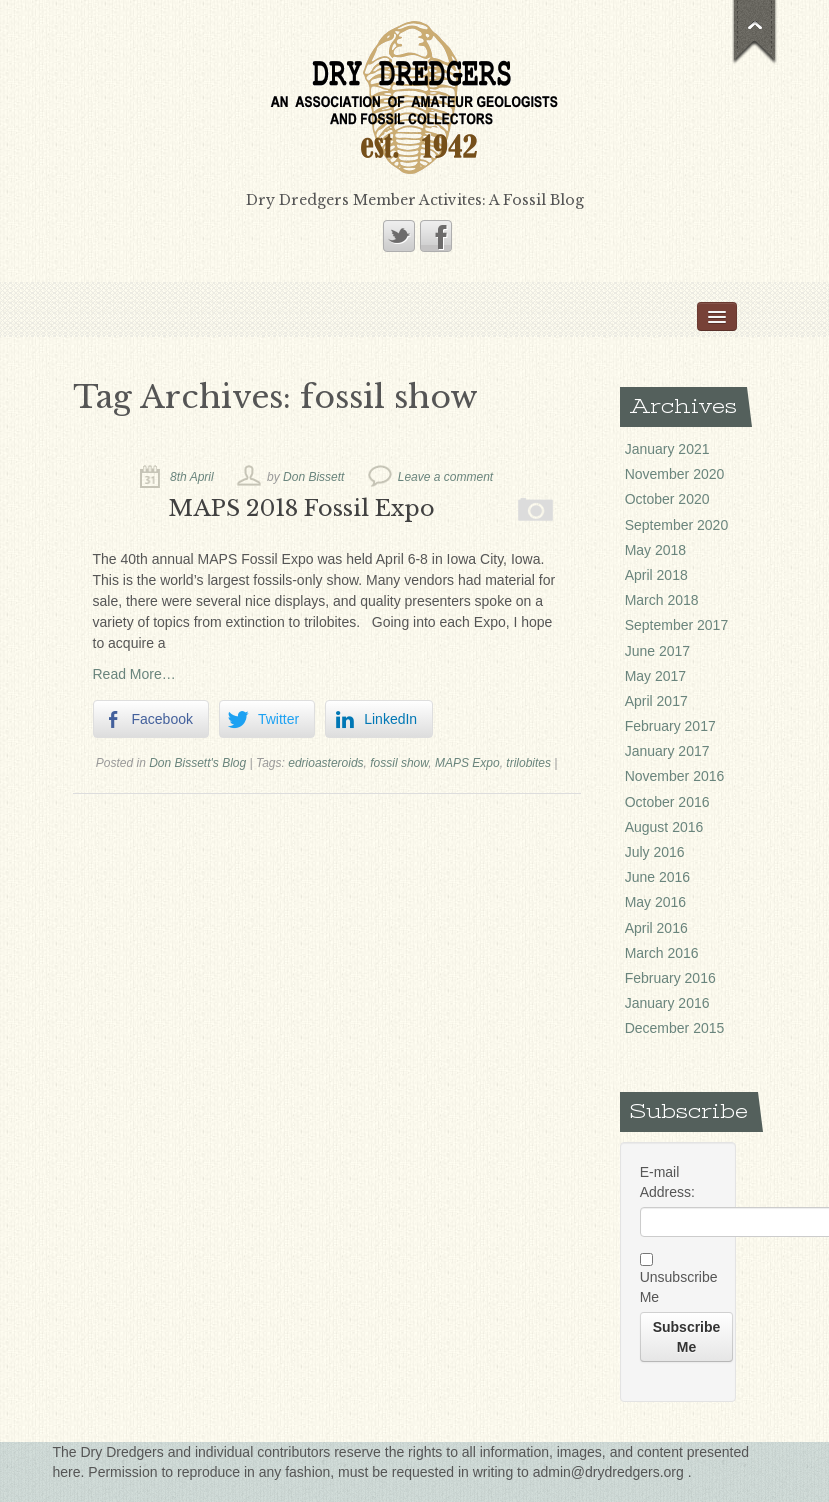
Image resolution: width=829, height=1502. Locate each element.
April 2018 (656, 575)
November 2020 (675, 474)
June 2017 (657, 651)
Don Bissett (313, 477)
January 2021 (667, 449)
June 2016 (657, 877)
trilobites (528, 763)
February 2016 (670, 978)
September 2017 (677, 625)
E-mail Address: (667, 1182)
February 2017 (670, 726)
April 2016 (656, 928)
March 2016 (662, 953)
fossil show (399, 763)
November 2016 (675, 776)
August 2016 (664, 827)
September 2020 (677, 525)
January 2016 (667, 1003)
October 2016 (667, 802)
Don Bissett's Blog (197, 763)
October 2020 (667, 499)
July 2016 (655, 852)
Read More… (134, 674)
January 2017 (667, 751)
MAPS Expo (467, 763)
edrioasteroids (325, 763)
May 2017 (655, 676)
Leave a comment (445, 477)
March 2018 (662, 600)
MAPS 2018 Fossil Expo (301, 508)
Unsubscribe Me (678, 1278)
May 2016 (655, 902)
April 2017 (656, 701)
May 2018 (655, 550)
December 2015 (675, 1028)
